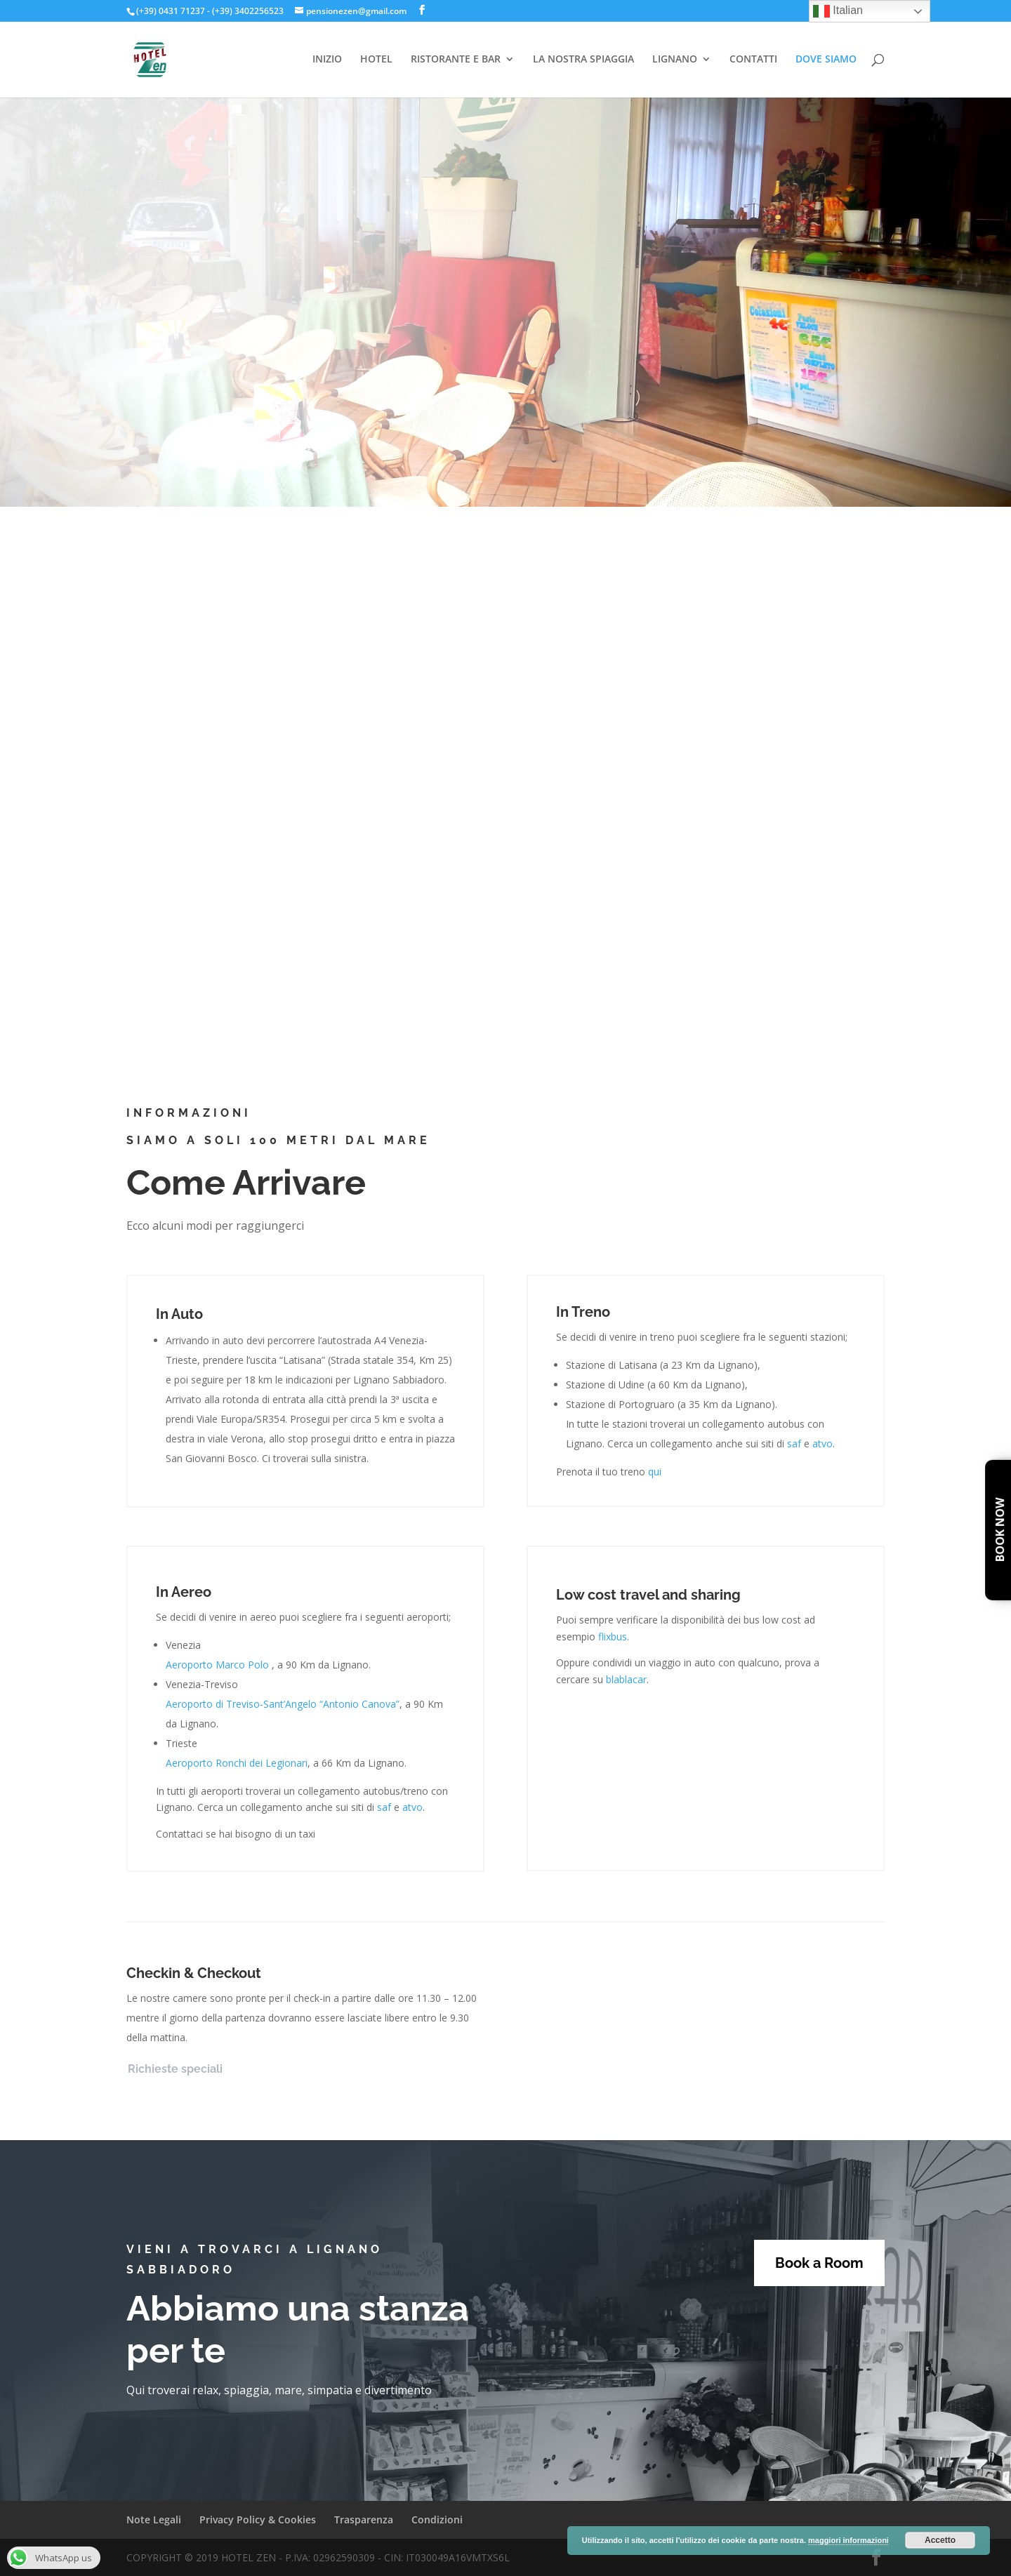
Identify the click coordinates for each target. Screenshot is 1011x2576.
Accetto (940, 2540)
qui (654, 1471)
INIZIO (327, 60)
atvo (822, 1443)
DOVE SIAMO (826, 60)
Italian (838, 11)
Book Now (999, 1530)
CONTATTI (753, 60)
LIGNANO (674, 60)
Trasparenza (363, 2519)
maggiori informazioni (848, 2540)
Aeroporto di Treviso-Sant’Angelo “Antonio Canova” (282, 1704)
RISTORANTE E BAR (456, 60)
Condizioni (437, 2519)
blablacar (626, 1679)
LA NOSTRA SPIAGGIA (583, 60)
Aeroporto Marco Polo (217, 1664)
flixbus (612, 1636)
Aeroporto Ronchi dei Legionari (237, 1763)
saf (794, 1443)
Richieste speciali (175, 2069)
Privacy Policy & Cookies (257, 2519)
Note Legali (153, 2519)
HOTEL (376, 60)
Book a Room (819, 2263)
